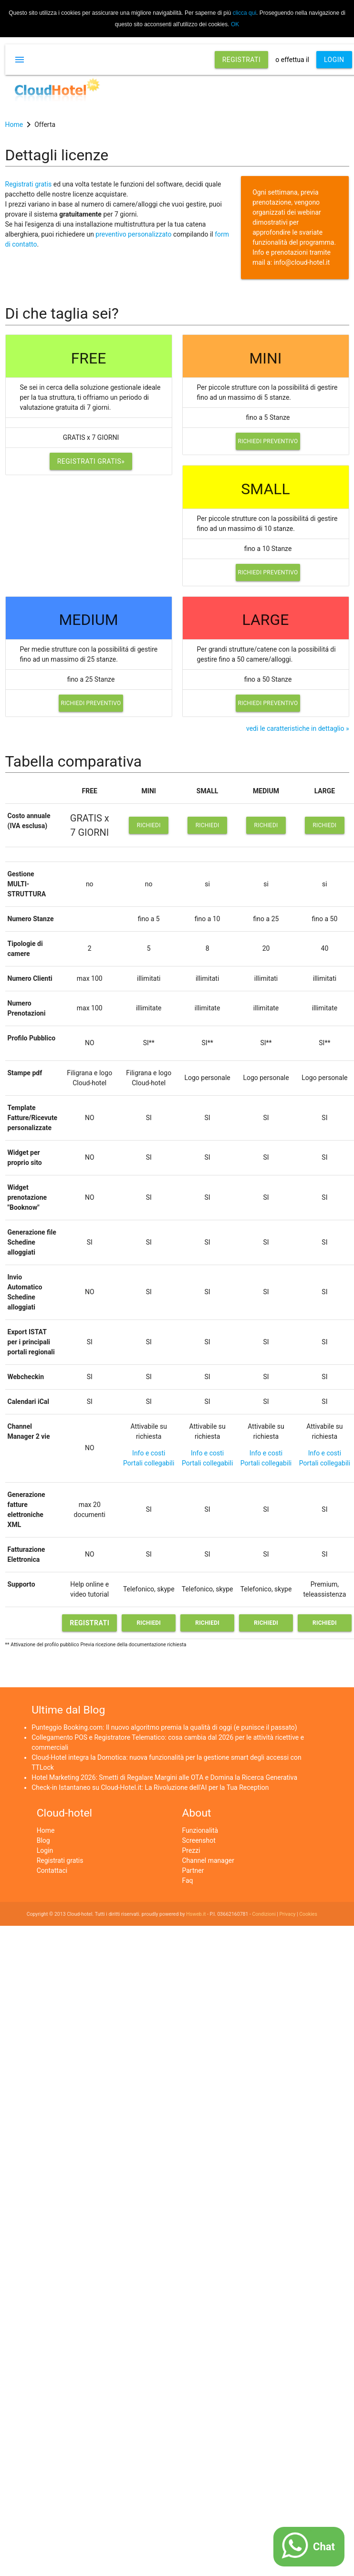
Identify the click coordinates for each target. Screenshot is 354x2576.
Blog (43, 1840)
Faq (187, 1880)
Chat (324, 2547)
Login (45, 1850)
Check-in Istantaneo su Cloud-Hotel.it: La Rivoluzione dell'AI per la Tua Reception (150, 1787)
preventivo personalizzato (133, 234)
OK (235, 24)
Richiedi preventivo (268, 441)
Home (46, 1830)
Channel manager (208, 1860)
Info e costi (148, 1453)
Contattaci (52, 1870)
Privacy (287, 1914)
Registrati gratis (28, 184)
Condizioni (263, 1914)
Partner (193, 1870)
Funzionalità (200, 1830)
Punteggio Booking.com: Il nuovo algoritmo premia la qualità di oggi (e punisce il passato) (164, 1727)
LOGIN (334, 59)
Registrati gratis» (91, 461)
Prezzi (191, 1850)
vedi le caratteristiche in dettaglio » (297, 728)
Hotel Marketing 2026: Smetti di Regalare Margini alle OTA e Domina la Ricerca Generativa (164, 1777)
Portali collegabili (148, 1463)
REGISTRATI (241, 59)
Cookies (308, 1914)
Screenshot (199, 1840)
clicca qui (244, 13)
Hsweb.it (196, 1914)
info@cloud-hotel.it (302, 262)
